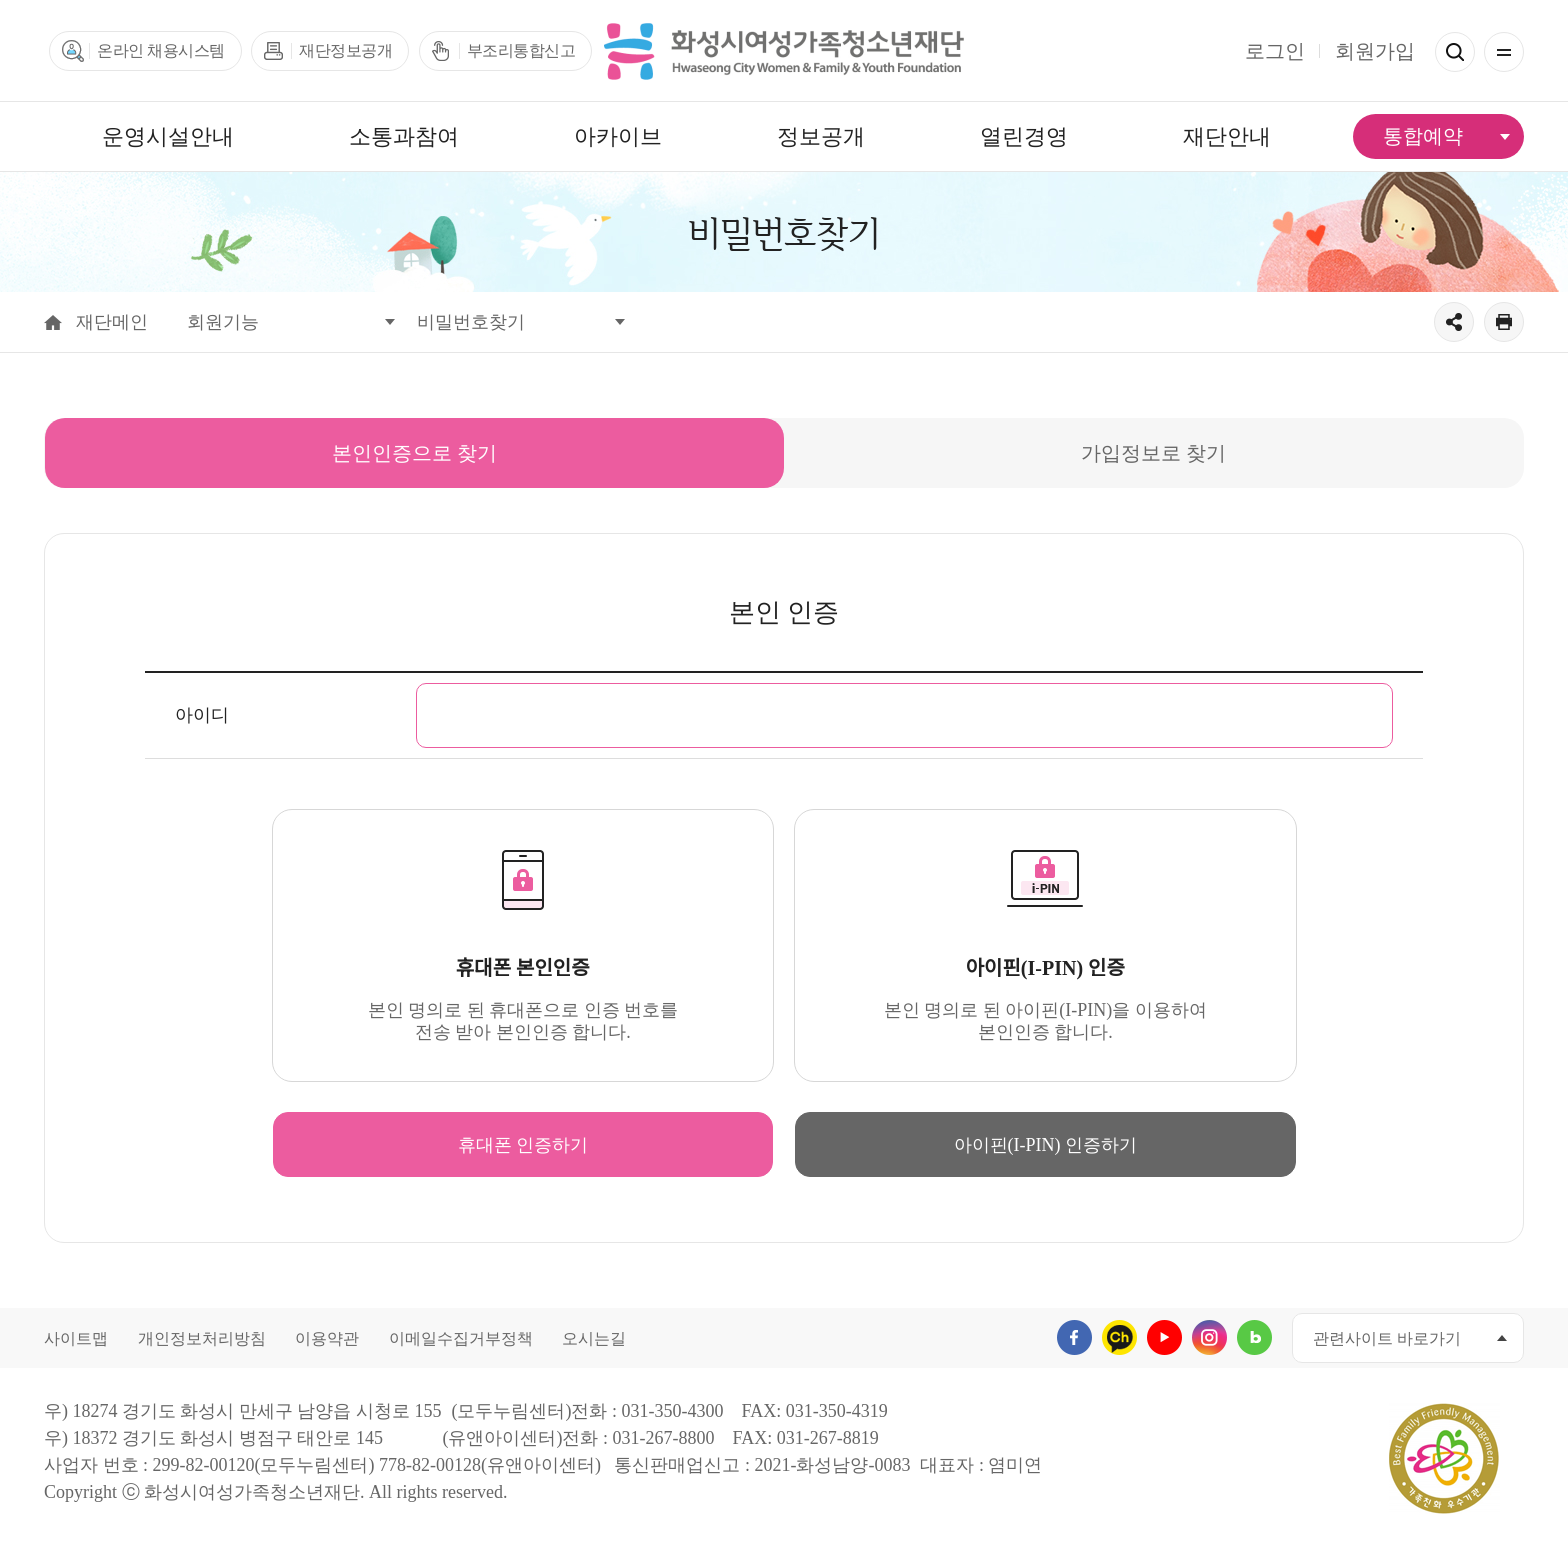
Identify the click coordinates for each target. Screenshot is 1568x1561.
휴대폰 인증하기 (523, 1145)
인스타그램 (1209, 1337)
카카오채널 (1119, 1337)
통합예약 (1423, 136)
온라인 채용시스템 (161, 50)
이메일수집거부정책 (461, 1338)
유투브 (1164, 1337)
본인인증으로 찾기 (416, 441)
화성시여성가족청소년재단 (784, 51)
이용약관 (327, 1338)
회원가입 (1375, 51)
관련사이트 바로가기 (1387, 1338)
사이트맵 (76, 1338)
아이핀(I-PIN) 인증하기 (1045, 1145)
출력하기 (1504, 322)
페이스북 (1074, 1337)
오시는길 (594, 1338)
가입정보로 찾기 (1155, 441)
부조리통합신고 (521, 50)
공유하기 (1454, 322)
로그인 (1275, 51)
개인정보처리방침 (202, 1338)
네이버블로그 (1254, 1337)
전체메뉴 (1504, 52)
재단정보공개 (345, 50)
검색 (1455, 52)
